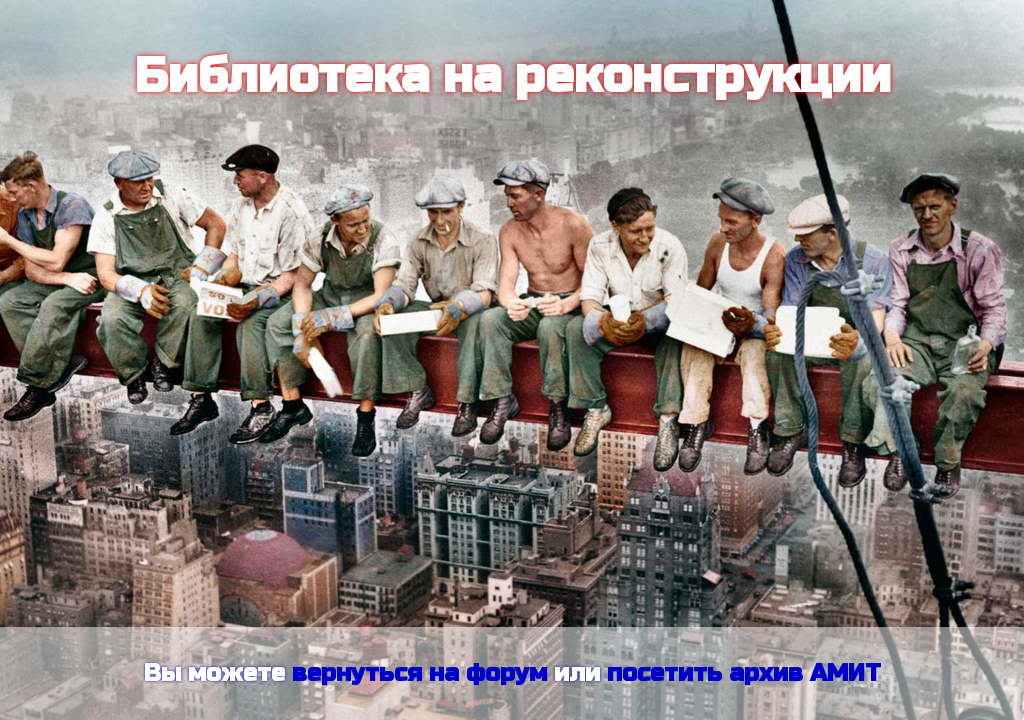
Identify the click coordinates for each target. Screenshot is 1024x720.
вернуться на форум (419, 673)
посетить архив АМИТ (744, 673)
